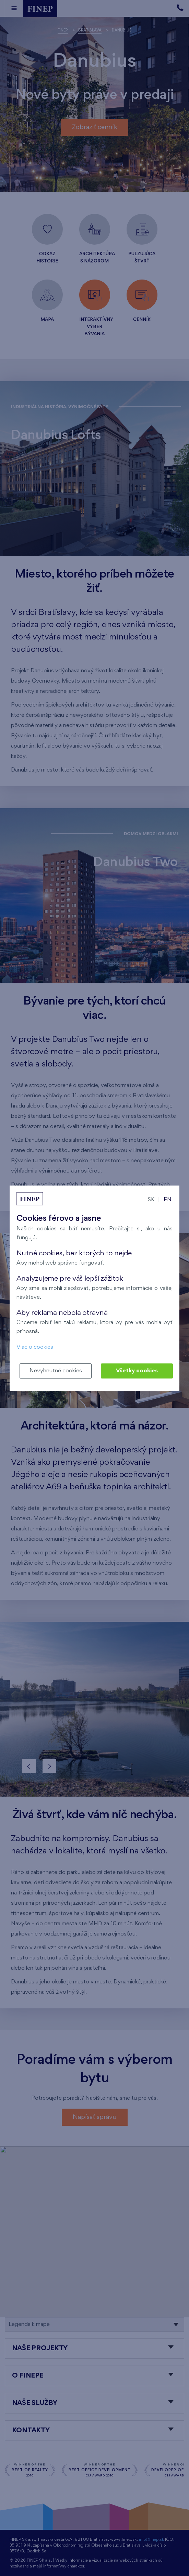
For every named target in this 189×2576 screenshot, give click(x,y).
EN (168, 1199)
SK (151, 1199)
